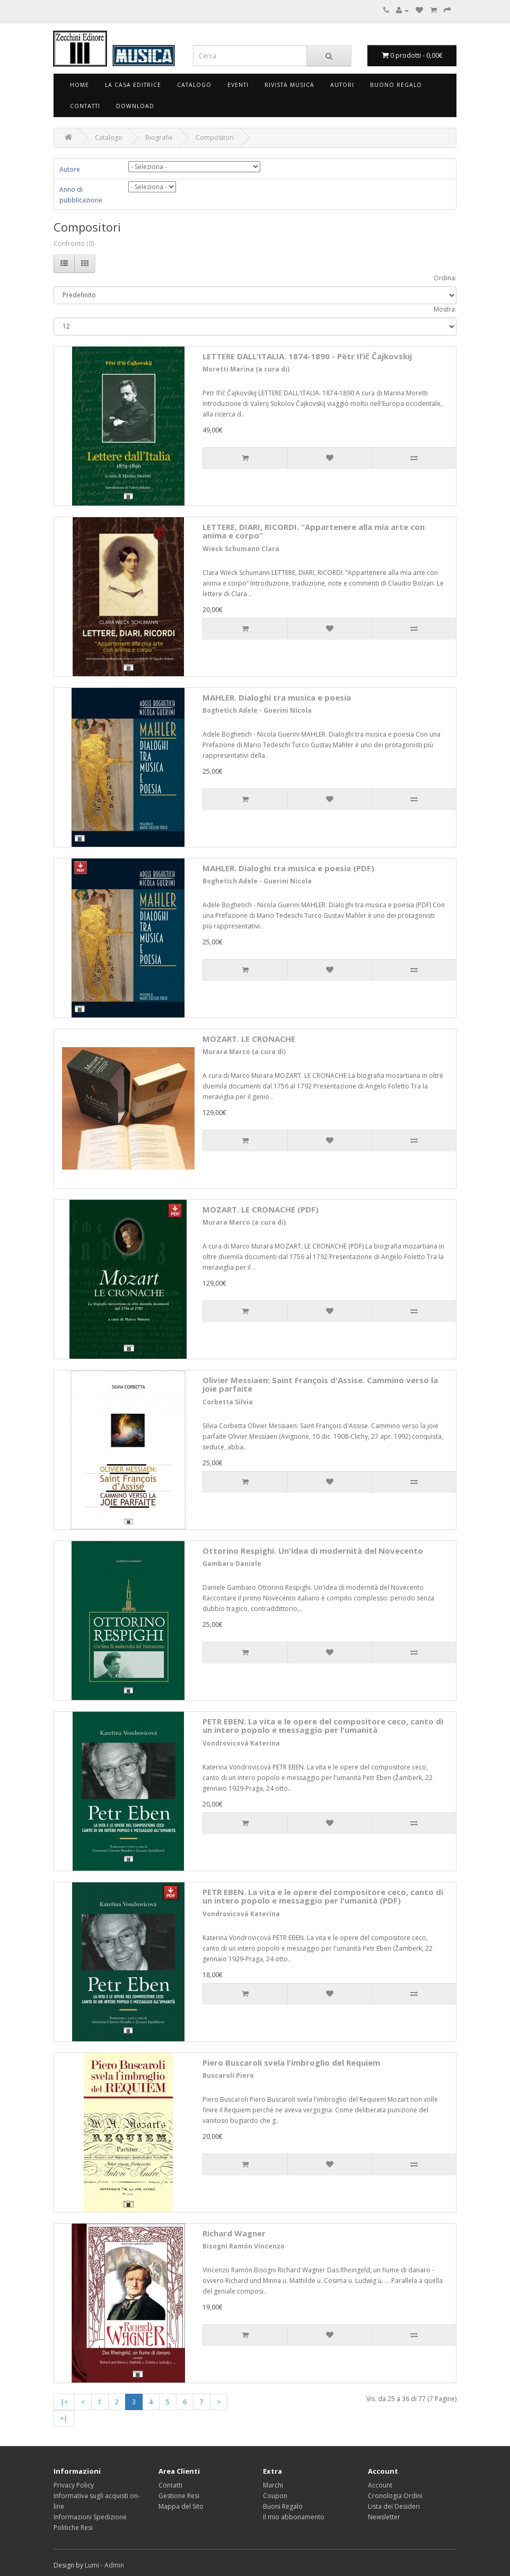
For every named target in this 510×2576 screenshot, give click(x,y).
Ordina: (445, 277)
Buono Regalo (396, 84)
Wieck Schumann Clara (241, 548)
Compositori (215, 137)
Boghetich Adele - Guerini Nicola (257, 710)
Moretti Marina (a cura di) (246, 369)
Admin (114, 2565)
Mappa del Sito (181, 2506)
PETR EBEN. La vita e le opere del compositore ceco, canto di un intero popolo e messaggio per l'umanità (323, 1726)
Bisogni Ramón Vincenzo (244, 2246)
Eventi (238, 84)
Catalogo (194, 84)
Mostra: (445, 309)
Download (135, 106)
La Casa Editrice (133, 84)
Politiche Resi (73, 2527)
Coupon (275, 2495)
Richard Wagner (234, 2233)
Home (79, 84)
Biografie (159, 137)
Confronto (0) (74, 243)
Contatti (85, 106)
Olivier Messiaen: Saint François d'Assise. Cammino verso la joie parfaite (320, 1384)
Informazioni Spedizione (90, 2516)
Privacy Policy (74, 2485)
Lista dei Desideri (394, 2506)
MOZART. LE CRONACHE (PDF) (261, 1209)
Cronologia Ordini (395, 2495)
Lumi (92, 2565)
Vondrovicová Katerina (241, 1743)
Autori (342, 84)
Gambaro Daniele (232, 1563)
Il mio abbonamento (293, 2516)
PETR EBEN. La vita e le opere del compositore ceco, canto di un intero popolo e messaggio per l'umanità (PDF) (323, 1896)
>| (63, 2418)
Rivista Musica (289, 84)
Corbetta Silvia (228, 1401)
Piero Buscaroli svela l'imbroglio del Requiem (291, 2062)
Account (380, 2485)
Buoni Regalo (283, 2506)
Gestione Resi (179, 2495)
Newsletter (384, 2516)
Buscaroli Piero (228, 2075)
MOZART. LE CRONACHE (249, 1038)
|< (64, 2401)
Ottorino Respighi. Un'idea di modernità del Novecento (313, 1550)
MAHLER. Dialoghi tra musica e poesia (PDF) (288, 868)
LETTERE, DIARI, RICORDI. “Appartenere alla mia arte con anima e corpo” (314, 531)
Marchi (273, 2485)
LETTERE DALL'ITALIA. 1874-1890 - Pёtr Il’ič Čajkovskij (307, 356)
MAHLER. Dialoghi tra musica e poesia (277, 697)
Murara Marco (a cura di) (244, 1051)
